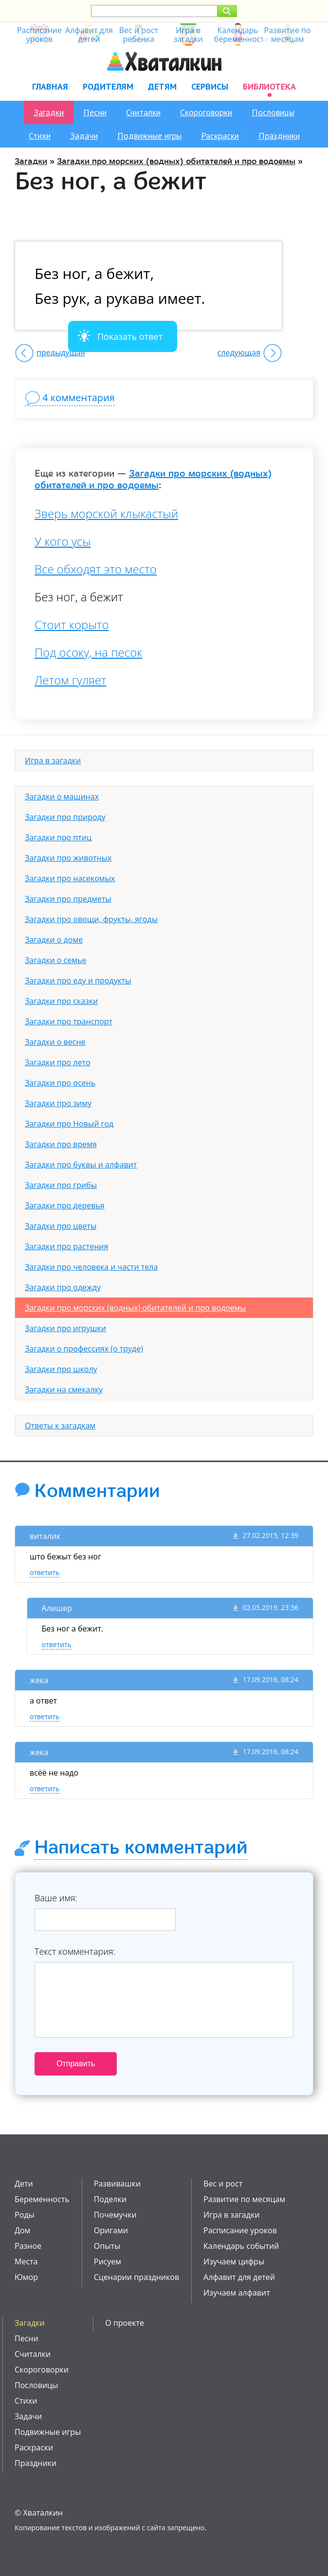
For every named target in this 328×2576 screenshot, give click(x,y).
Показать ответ (130, 336)
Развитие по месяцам (244, 2199)
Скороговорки (206, 112)
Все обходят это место (96, 569)
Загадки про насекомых (70, 878)
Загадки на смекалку (64, 1389)
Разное (28, 2246)
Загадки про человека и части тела (91, 1266)
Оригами (111, 2230)
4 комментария (78, 397)
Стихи (40, 135)
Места (26, 2261)
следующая (239, 352)
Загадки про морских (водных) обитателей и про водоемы (176, 161)
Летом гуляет (71, 680)
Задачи (84, 135)
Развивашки (117, 2183)
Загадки (49, 112)
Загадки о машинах (62, 796)
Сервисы (209, 86)
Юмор (26, 2277)
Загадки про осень (60, 1082)
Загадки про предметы (68, 898)
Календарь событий (241, 2246)
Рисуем (107, 2261)
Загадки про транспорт (68, 1021)
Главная (50, 86)
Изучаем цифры (233, 2261)
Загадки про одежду (63, 1287)
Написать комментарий (141, 1847)
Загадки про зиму (58, 1103)
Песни (95, 112)
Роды (25, 2214)
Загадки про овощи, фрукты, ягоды (91, 919)
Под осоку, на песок (88, 652)
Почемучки (115, 2214)
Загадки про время (61, 1144)
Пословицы (273, 112)
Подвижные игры (149, 135)
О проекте (124, 2322)
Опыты (107, 2246)
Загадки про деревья (65, 1205)
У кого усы (63, 541)
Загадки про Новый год (69, 1123)
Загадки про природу (65, 817)
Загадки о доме (54, 939)
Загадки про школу (61, 1369)
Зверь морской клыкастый (106, 513)
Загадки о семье (55, 960)
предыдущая (60, 352)
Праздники (279, 135)
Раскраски (220, 135)
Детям (162, 86)
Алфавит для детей (239, 2277)
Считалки (143, 112)
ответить (44, 1572)
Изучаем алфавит (236, 2292)
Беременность (42, 2199)
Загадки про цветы (60, 1226)
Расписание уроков (240, 2230)
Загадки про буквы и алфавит (81, 1164)
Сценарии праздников (136, 2277)
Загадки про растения (66, 1246)
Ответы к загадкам (60, 1425)
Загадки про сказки (61, 1001)
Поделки (110, 2199)
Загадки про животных (68, 857)
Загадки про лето (58, 1062)
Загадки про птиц (58, 837)
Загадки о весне (55, 1042)
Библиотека (269, 86)
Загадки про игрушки (65, 1328)
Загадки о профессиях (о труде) (84, 1348)
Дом (22, 2230)
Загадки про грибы (61, 1185)
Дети (24, 2183)
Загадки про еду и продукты (78, 980)
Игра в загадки (53, 760)
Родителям (108, 86)
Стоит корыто (72, 624)
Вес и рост (222, 2183)
